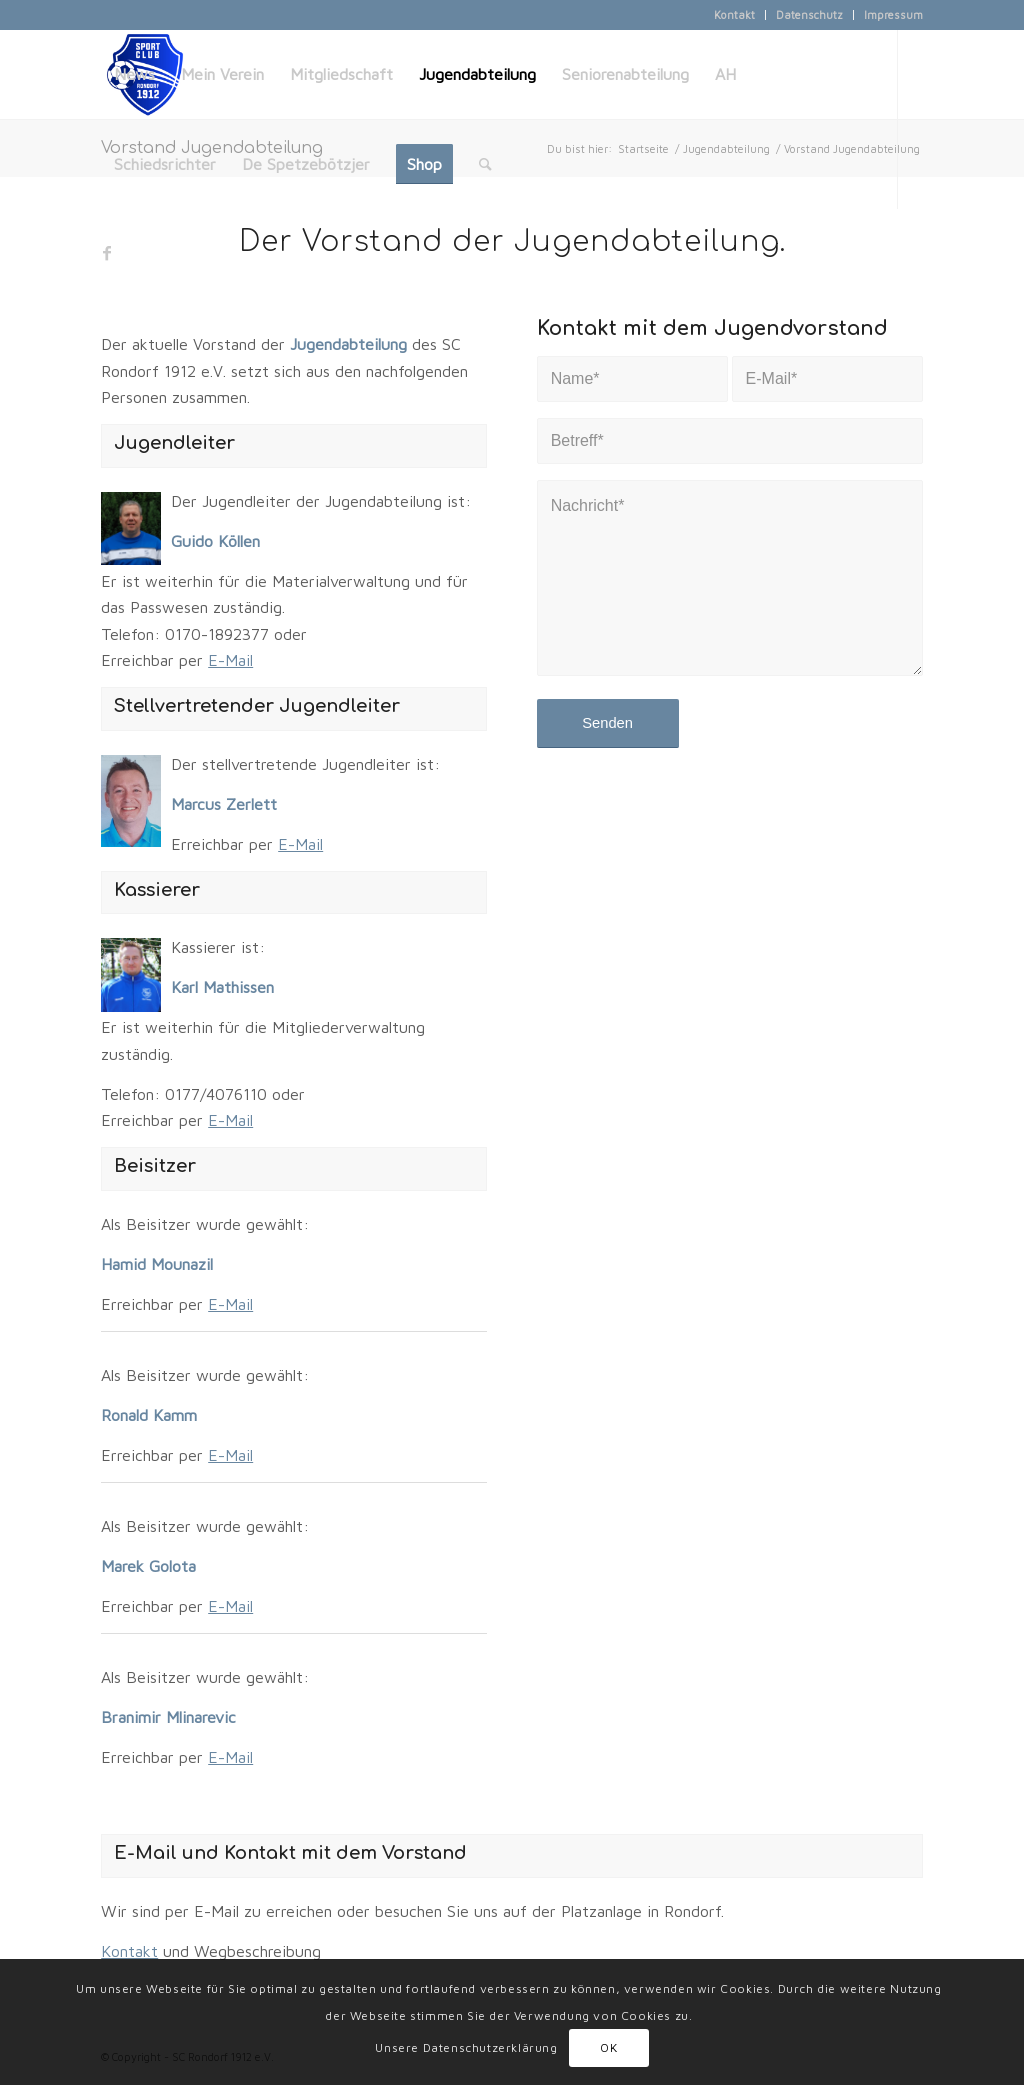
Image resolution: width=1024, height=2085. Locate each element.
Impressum (893, 14)
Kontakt (734, 14)
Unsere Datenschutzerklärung (466, 2047)
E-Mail (230, 660)
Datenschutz (809, 14)
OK (608, 2047)
